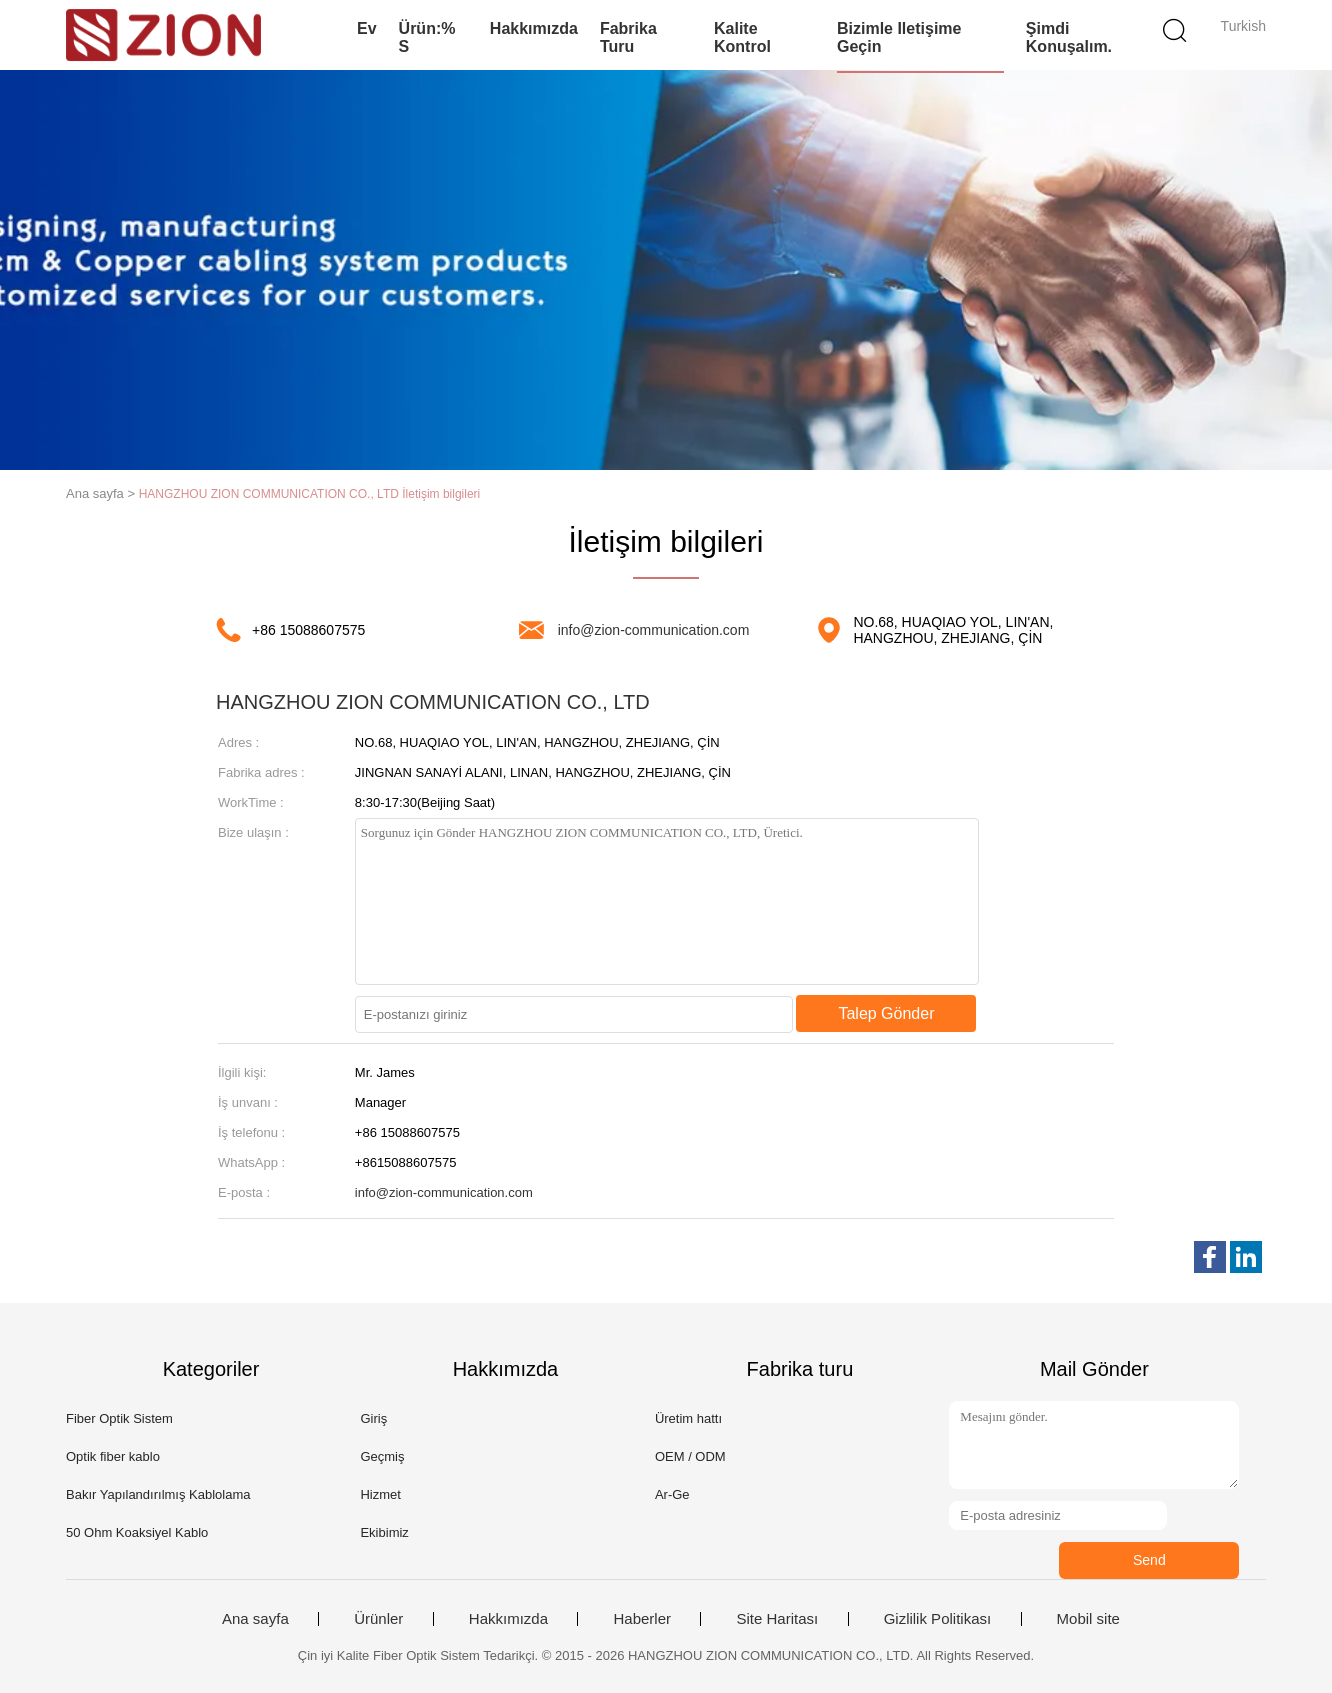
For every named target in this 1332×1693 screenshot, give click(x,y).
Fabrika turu (628, 37)
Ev (367, 28)
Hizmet (380, 1494)
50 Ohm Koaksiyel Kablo (137, 1532)
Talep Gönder (886, 1013)
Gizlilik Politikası (938, 1619)
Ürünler (378, 1619)
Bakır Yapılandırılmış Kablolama (158, 1494)
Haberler (642, 1619)
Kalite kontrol (742, 37)
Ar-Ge (672, 1494)
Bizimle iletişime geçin (899, 37)
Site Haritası (777, 1619)
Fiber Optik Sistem (119, 1418)
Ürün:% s (427, 37)
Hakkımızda (534, 28)
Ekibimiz (384, 1532)
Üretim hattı (688, 1418)
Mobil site (1088, 1619)
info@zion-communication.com (654, 630)
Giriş (373, 1418)
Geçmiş (382, 1456)
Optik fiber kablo (113, 1456)
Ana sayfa (255, 1619)
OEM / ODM (690, 1456)
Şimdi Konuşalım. (1069, 37)
